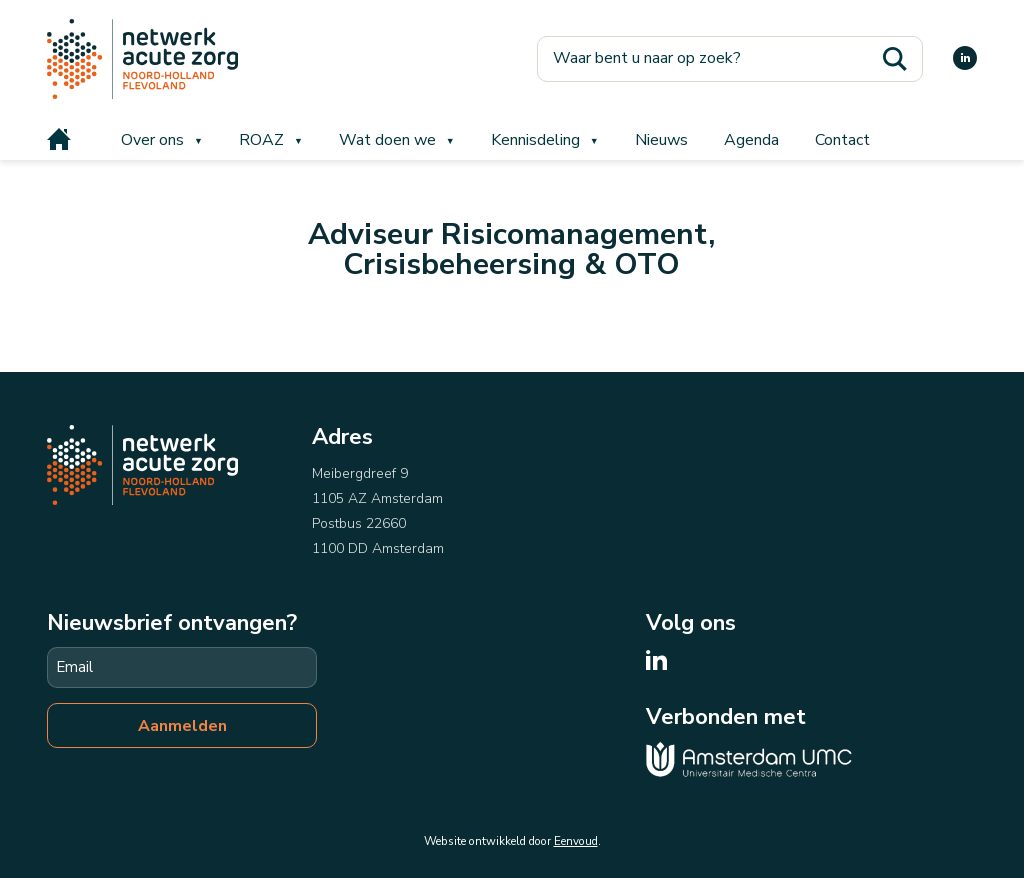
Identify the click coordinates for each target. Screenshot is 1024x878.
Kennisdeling (535, 140)
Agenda (751, 140)
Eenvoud (576, 841)
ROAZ (261, 140)
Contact (842, 140)
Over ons (152, 140)
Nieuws (661, 140)
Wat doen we (387, 140)
